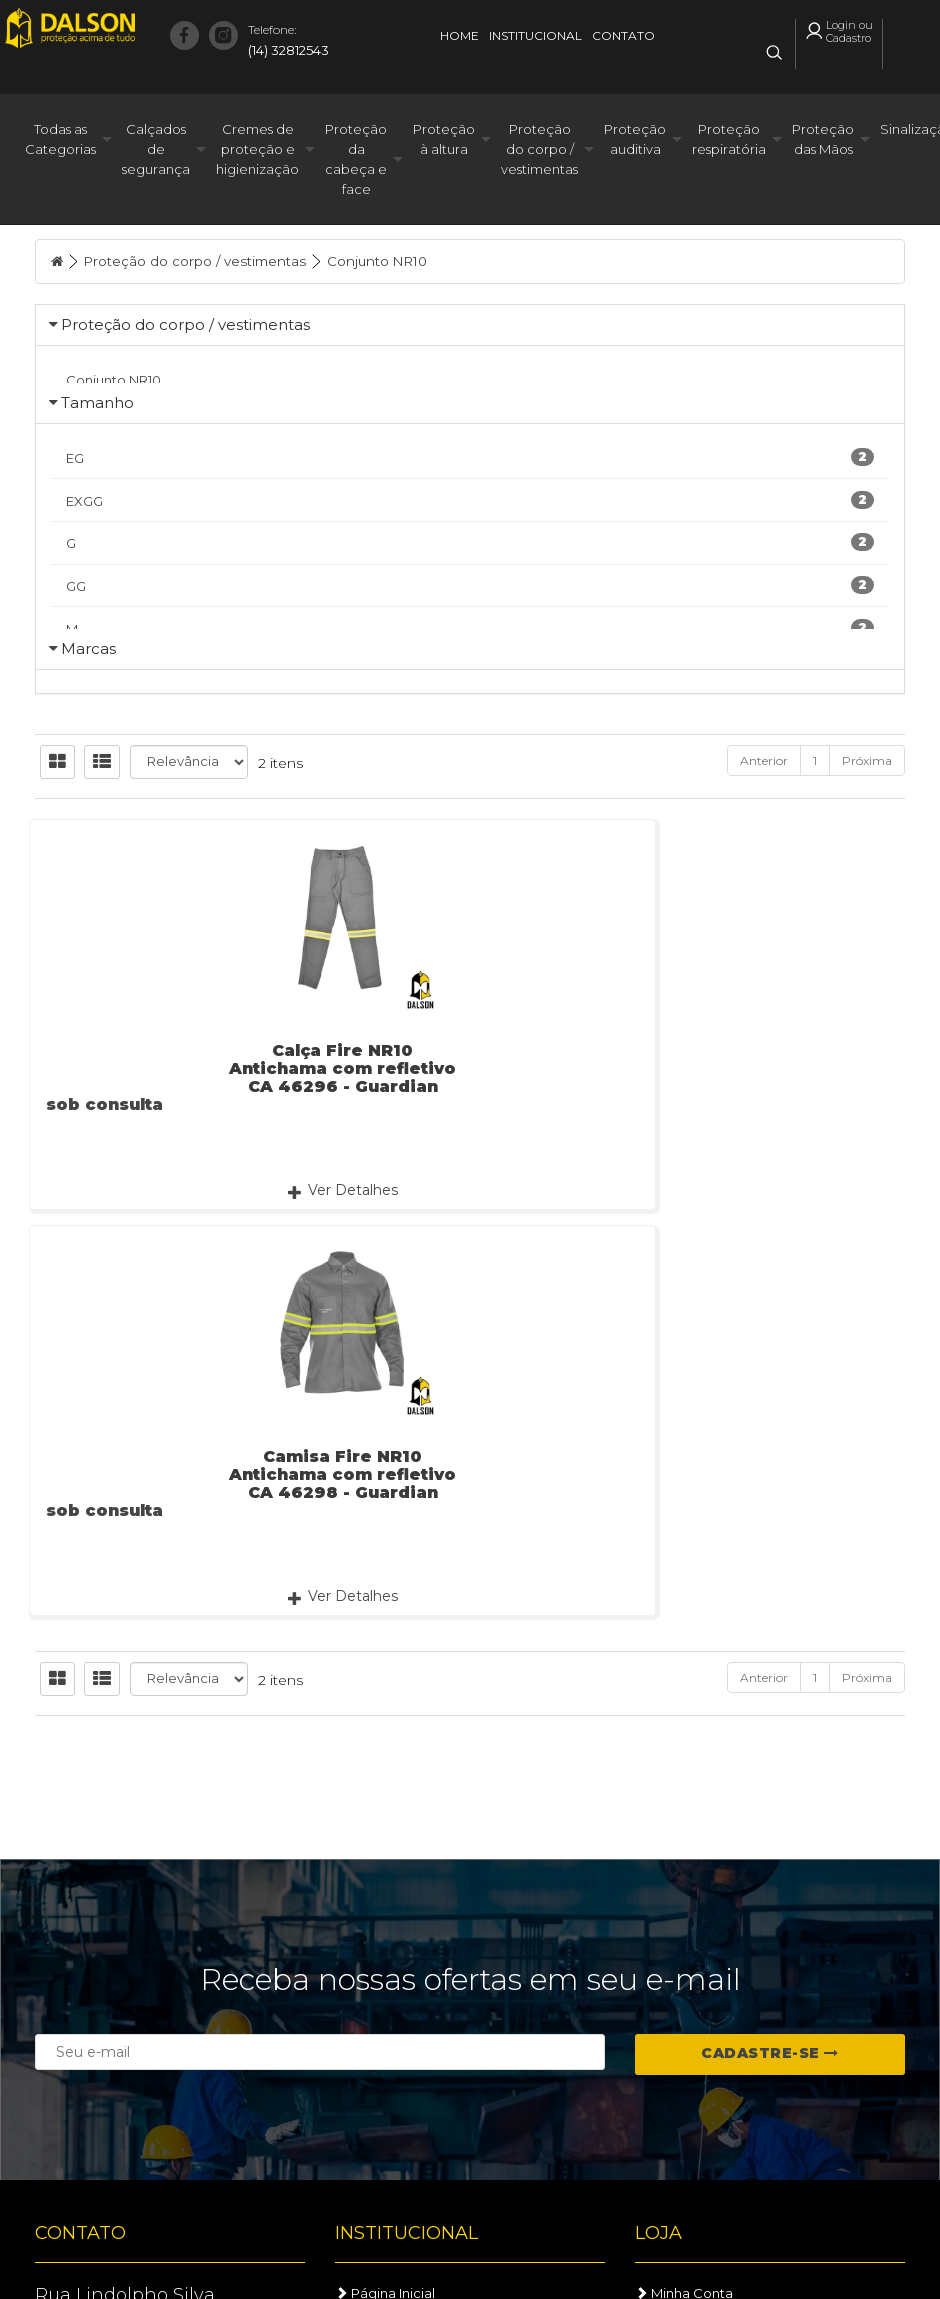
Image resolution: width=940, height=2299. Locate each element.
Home (459, 35)
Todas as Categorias (60, 143)
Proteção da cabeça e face (356, 163)
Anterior (764, 935)
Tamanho (97, 441)
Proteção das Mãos (823, 143)
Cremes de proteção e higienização (257, 153)
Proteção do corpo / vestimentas (539, 153)
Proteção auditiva (635, 143)
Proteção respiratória (729, 143)
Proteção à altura (444, 143)
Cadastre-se (770, 2053)
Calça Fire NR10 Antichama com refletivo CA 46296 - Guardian (169, 1243)
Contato (623, 35)
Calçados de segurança (156, 153)
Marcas (88, 774)
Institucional (535, 35)
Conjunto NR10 (390, 265)
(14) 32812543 (288, 38)
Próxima (867, 935)
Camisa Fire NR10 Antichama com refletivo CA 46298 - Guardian (469, 1243)
